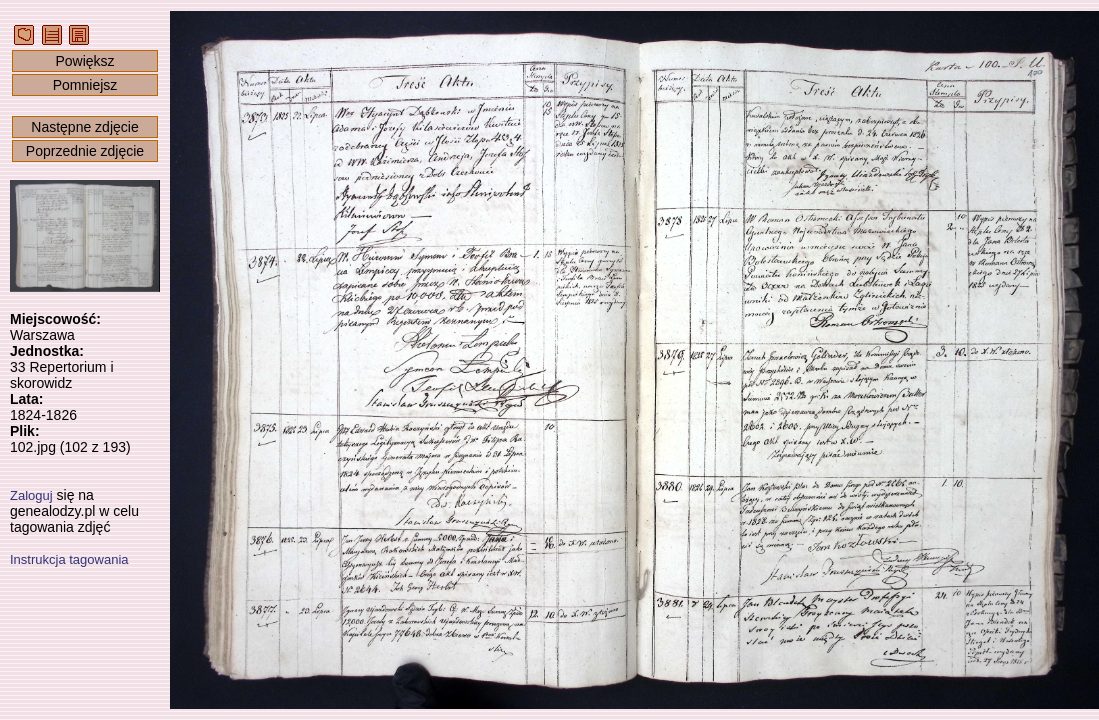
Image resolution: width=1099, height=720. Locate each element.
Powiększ (84, 61)
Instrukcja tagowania (69, 559)
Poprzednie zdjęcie (85, 151)
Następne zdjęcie (84, 127)
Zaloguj (31, 495)
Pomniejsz (85, 85)
